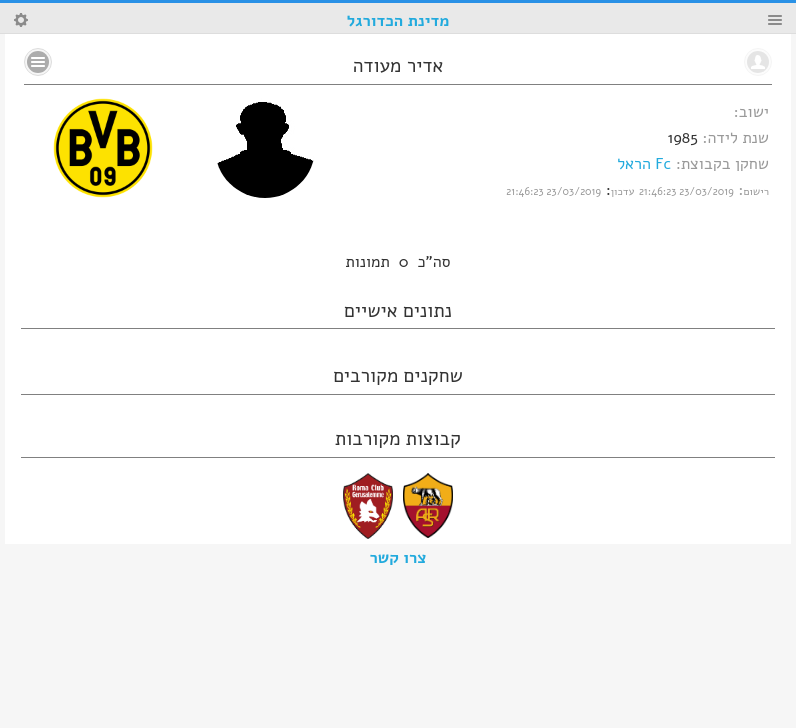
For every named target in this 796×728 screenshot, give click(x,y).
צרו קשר (398, 558)
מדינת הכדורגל (398, 21)
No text (38, 62)
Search (21, 20)
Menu (775, 20)
